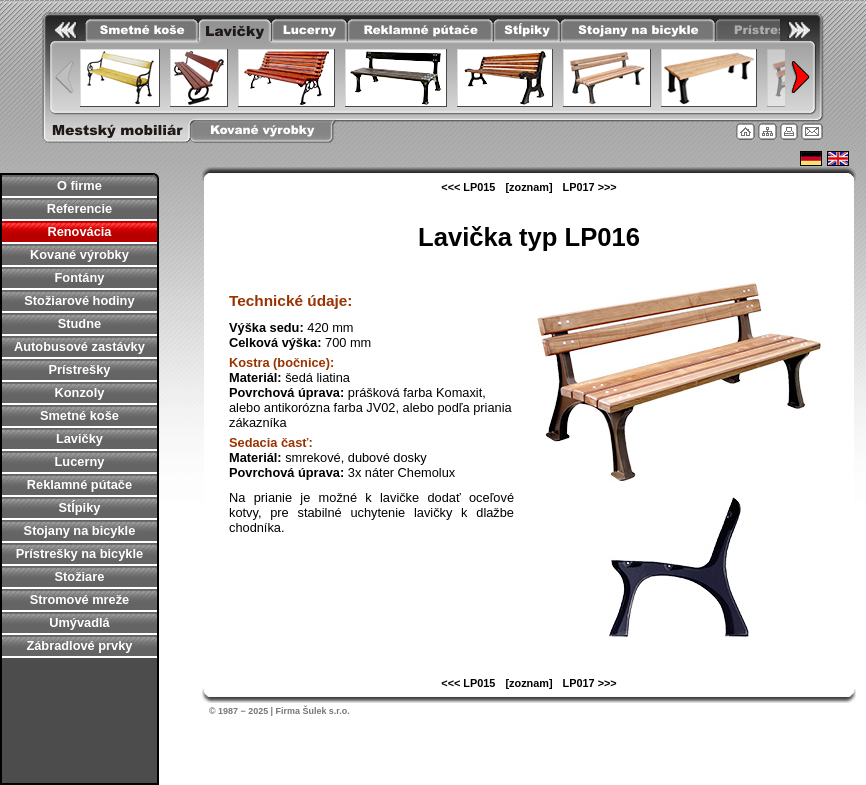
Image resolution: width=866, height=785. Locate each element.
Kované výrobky (79, 254)
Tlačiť (789, 131)
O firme (79, 185)
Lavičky (79, 438)
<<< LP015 (468, 187)
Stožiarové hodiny (79, 300)
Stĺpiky (79, 507)
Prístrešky (79, 369)
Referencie (79, 208)
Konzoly (80, 392)
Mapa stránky (767, 131)
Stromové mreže (80, 599)
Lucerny (80, 461)
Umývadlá (79, 622)
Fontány (80, 277)
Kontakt (812, 131)
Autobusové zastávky (79, 346)
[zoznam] (528, 187)
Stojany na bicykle (80, 530)
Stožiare (80, 576)
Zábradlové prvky (79, 645)
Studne (79, 323)
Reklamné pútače (79, 484)
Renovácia (79, 231)
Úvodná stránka (745, 131)
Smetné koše (79, 415)
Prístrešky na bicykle (79, 553)
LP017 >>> (590, 187)
